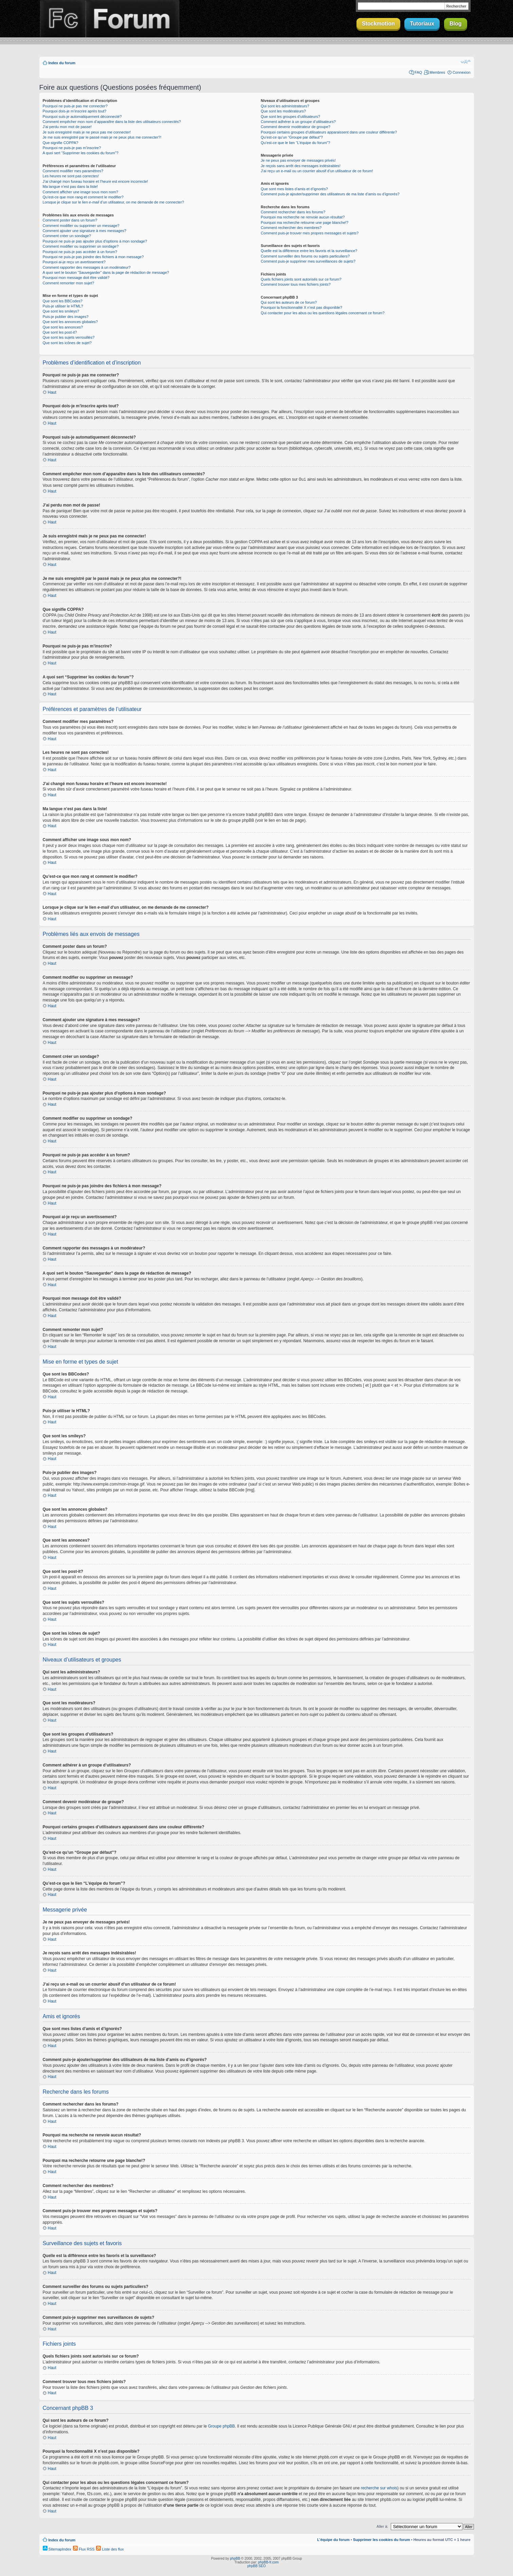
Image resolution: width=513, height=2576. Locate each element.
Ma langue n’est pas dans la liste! (70, 186)
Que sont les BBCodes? (63, 301)
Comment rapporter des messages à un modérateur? (87, 267)
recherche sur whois (379, 2487)
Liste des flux (110, 2549)
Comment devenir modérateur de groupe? (295, 127)
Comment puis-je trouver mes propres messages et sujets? (310, 233)
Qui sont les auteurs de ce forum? (289, 302)
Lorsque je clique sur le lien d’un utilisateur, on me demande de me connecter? (113, 202)
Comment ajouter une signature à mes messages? (84, 231)
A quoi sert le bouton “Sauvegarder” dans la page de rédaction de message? (106, 272)
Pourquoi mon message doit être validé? (76, 278)
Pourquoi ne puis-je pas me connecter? (75, 106)
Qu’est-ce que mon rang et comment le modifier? (83, 197)
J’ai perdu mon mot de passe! (67, 127)
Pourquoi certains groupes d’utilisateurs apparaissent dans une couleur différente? (329, 132)
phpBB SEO (257, 2566)
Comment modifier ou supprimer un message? (81, 226)
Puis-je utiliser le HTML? (63, 306)
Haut (52, 392)
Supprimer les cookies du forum (381, 2539)
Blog (456, 23)
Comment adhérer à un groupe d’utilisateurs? (298, 122)
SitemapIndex (57, 2549)
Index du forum (62, 63)
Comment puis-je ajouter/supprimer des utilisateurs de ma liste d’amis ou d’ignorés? (330, 194)
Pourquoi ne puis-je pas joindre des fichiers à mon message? (93, 257)
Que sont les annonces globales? (70, 322)
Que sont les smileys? (61, 311)
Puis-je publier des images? (66, 317)
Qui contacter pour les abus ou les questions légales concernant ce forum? (322, 313)
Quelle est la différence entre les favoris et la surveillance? (309, 251)
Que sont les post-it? (60, 332)
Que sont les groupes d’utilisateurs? (290, 116)
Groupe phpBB (221, 2425)
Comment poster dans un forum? (70, 220)
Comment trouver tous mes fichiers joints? (295, 284)
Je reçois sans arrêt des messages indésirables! (301, 166)
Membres (437, 72)
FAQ (418, 72)
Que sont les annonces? (63, 327)
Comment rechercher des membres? (291, 228)
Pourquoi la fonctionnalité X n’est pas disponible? (301, 307)
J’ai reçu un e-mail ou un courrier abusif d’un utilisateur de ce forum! (317, 171)
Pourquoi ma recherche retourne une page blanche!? (304, 222)
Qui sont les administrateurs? (285, 106)
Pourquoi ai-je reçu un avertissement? (74, 262)
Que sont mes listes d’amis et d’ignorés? (294, 189)
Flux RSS (84, 2549)
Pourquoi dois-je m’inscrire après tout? (75, 111)
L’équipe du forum (333, 2539)
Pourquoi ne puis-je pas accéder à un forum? (80, 252)
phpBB (235, 2558)
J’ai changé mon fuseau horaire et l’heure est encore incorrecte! (95, 181)
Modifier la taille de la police (466, 61)
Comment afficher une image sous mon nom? (80, 192)
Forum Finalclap (132, 18)
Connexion (462, 72)
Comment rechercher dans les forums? (293, 212)
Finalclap (62, 18)
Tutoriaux (422, 23)
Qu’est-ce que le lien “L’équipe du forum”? (295, 143)
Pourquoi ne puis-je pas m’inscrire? (72, 148)
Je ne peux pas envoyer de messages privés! (298, 160)
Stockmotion (378, 23)
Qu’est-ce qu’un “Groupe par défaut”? (292, 137)
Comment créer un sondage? (67, 236)
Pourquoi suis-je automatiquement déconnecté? (82, 116)
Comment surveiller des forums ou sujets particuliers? (305, 256)
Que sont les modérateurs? (283, 111)
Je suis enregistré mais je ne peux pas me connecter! (87, 132)
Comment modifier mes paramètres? (73, 171)
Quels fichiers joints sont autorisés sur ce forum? (301, 279)
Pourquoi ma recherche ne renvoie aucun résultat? (303, 217)
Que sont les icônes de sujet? (67, 343)
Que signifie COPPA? (60, 143)
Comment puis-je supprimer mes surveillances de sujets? (308, 261)
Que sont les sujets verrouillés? (69, 337)
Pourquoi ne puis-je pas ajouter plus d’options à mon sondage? (95, 241)
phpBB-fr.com (268, 2562)
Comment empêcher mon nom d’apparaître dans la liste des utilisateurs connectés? (112, 122)
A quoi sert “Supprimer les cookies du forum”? (80, 153)
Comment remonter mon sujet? (68, 283)
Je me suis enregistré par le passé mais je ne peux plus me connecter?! (102, 137)
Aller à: (382, 2526)
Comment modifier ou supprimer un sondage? (81, 246)
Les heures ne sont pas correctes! (71, 176)
